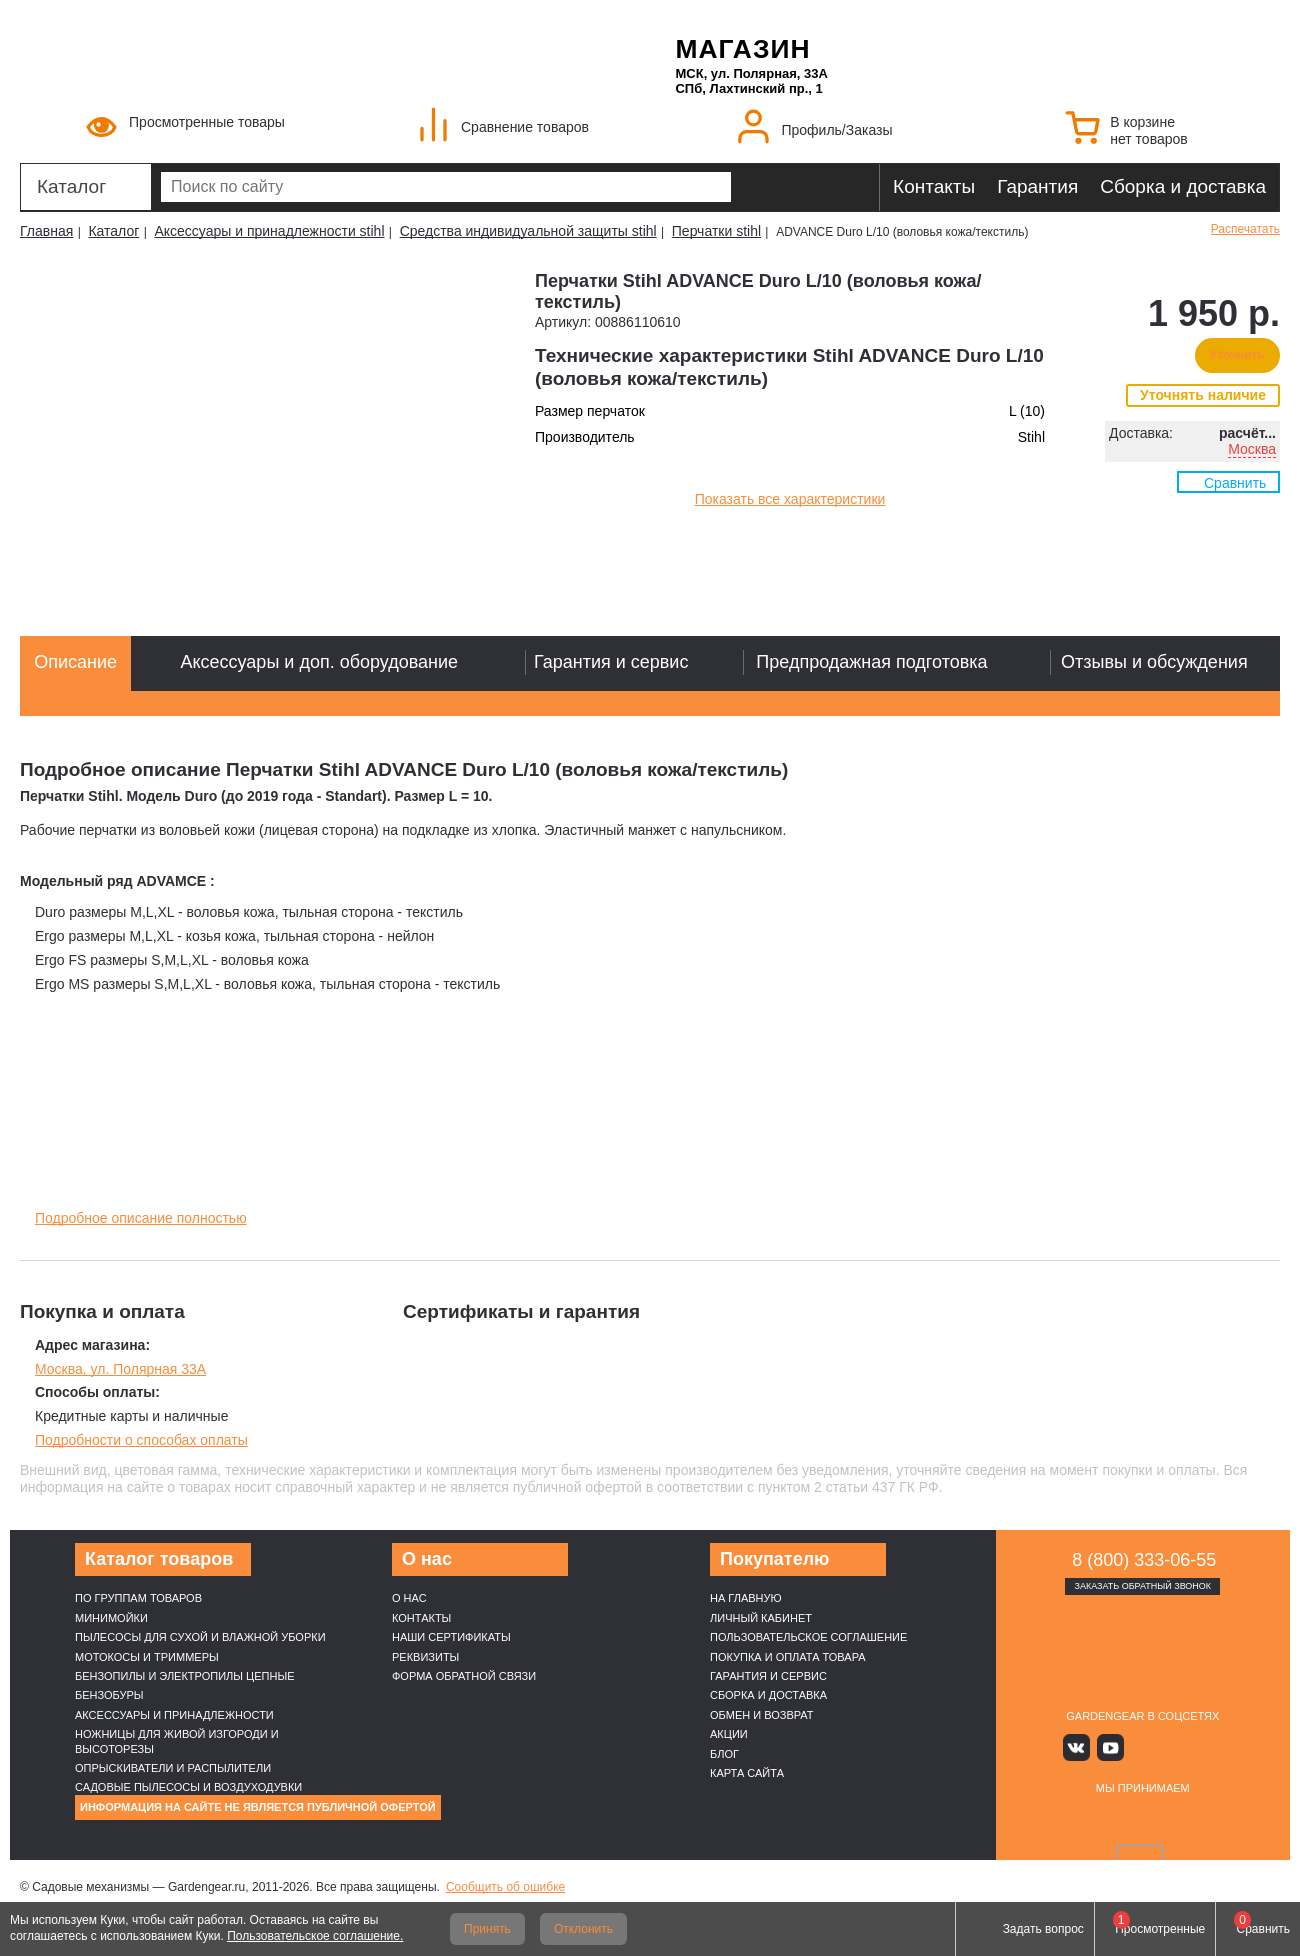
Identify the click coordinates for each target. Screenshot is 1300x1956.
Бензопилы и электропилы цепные (184, 1676)
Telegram (1201, 1746)
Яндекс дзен (1142, 1746)
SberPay (1237, 1820)
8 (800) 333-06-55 (1144, 1560)
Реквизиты (425, 1657)
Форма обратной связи (464, 1676)
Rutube (1172, 1746)
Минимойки (111, 1618)
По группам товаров (138, 1598)
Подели (1165, 1820)
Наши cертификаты (451, 1637)
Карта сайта (747, 1773)
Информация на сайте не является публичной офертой (258, 1807)
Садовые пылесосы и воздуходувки (188, 1787)
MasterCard (1095, 1820)
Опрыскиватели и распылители (173, 1768)
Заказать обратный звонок (1142, 1586)
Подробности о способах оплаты (141, 1440)
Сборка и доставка (1183, 186)
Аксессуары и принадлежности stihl (269, 231)
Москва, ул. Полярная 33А (120, 1369)
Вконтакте (1084, 1746)
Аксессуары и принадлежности (174, 1715)
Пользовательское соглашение (808, 1637)
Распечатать (1245, 229)
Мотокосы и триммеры (147, 1657)
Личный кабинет (761, 1618)
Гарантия (1037, 186)
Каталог (71, 186)
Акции (729, 1734)
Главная (46, 231)
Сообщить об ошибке (505, 1887)
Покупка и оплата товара (788, 1657)
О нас (409, 1598)
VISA (1048, 1820)
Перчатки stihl (716, 231)
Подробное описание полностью (141, 1218)
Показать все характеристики (790, 499)
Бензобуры (109, 1695)
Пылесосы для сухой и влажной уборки (200, 1637)
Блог (724, 1754)
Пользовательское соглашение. (315, 1936)
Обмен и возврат (762, 1715)
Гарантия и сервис (768, 1676)
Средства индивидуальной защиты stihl (528, 231)
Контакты (934, 186)
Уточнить (1237, 355)
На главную (746, 1598)
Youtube (1113, 1746)
